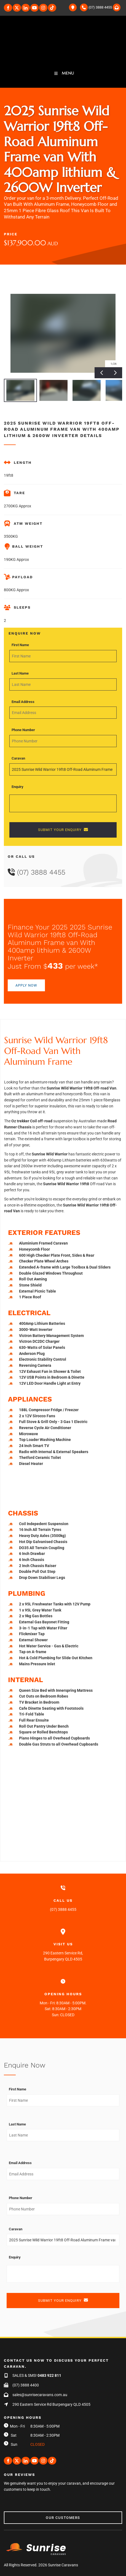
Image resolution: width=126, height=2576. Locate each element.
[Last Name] (63, 684)
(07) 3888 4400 (25, 2385)
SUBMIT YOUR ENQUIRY (63, 829)
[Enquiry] (63, 803)
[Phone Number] (63, 741)
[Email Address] (63, 713)
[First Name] (63, 656)
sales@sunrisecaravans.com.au (39, 2395)
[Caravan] (63, 769)
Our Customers (21, 2514)
